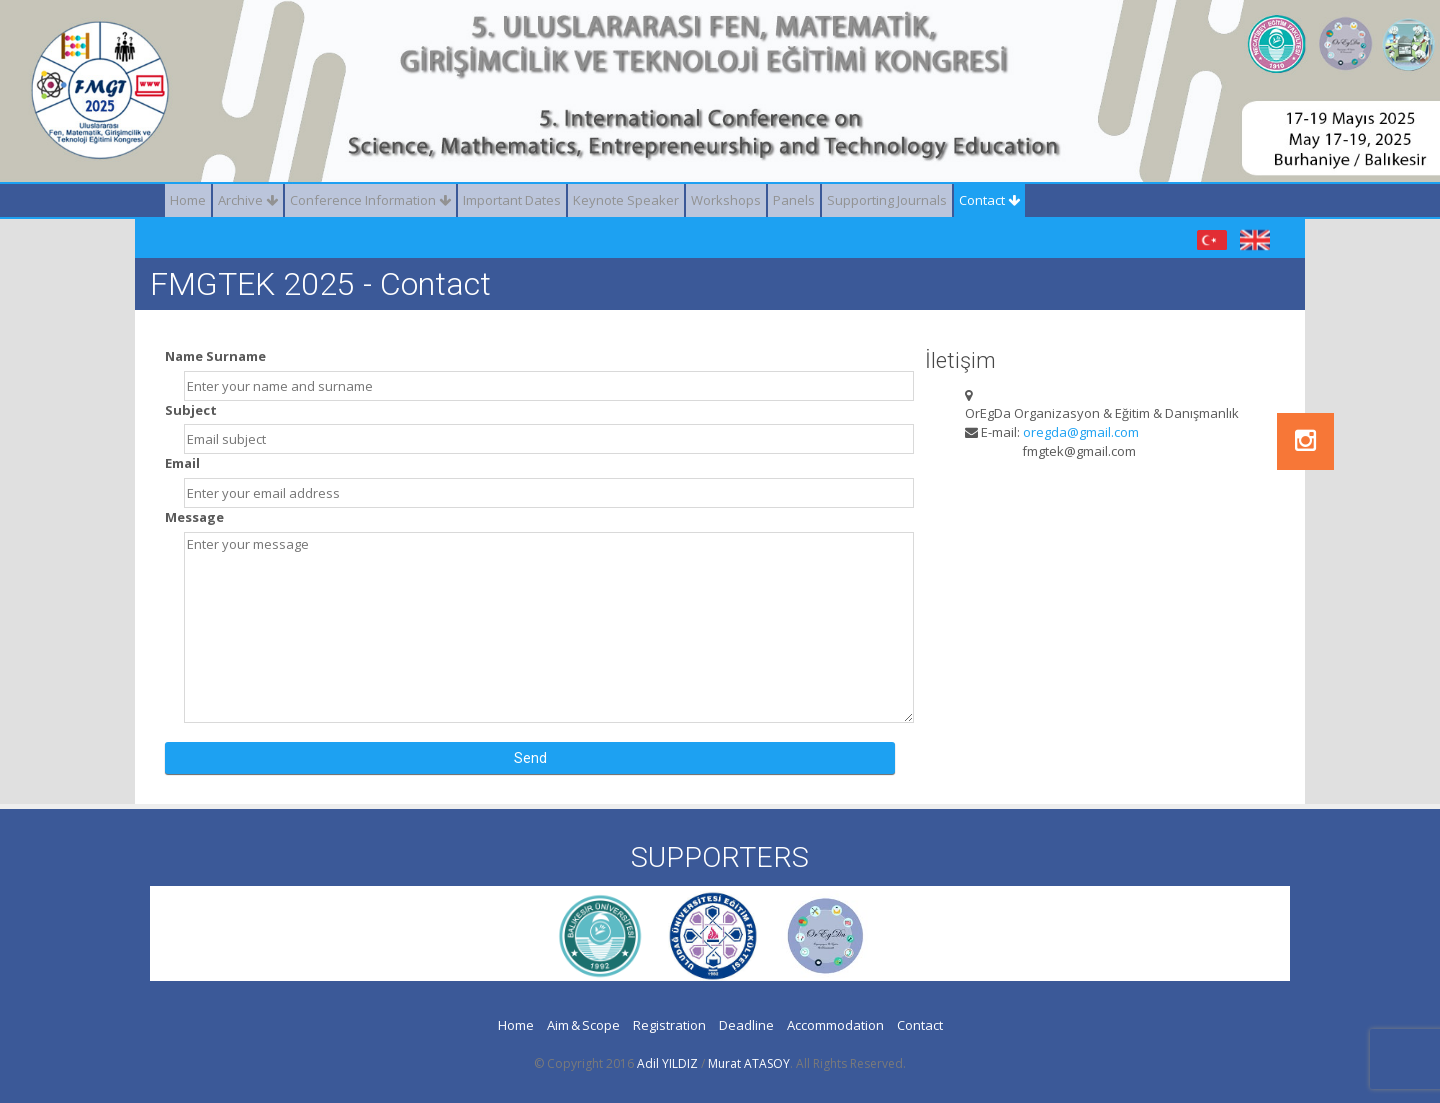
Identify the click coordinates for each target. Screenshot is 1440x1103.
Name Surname (215, 356)
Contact (989, 200)
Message (194, 517)
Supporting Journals (887, 200)
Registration (669, 1025)
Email (182, 463)
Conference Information (370, 200)
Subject (191, 410)
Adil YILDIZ (667, 1063)
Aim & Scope (583, 1025)
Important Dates (512, 200)
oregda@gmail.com (1081, 432)
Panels (794, 200)
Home (188, 200)
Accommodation (835, 1025)
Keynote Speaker (626, 200)
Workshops (726, 200)
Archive (248, 200)
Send (530, 758)
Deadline (746, 1025)
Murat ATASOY (749, 1063)
